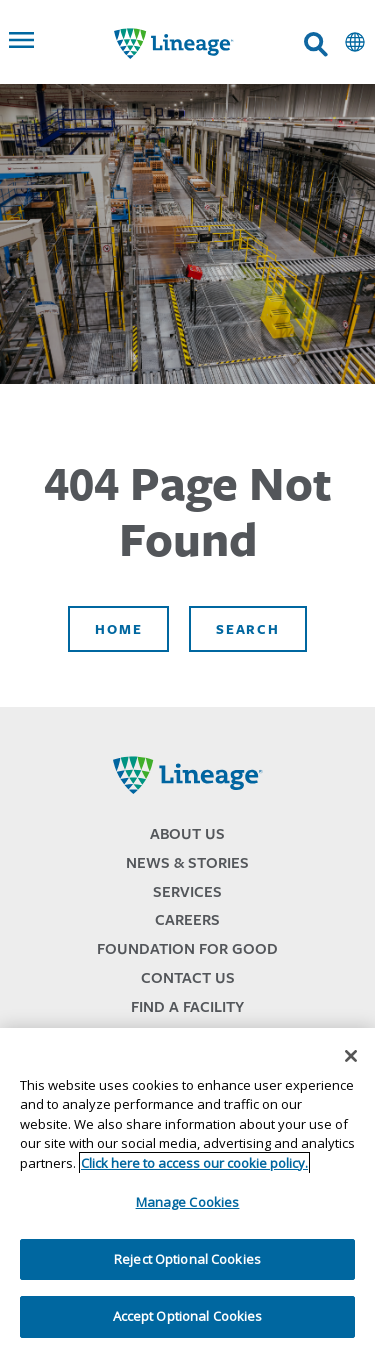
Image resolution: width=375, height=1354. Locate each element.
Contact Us (188, 977)
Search (247, 629)
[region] (187, 1191)
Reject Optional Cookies (187, 1259)
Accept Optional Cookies (188, 1316)
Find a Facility (187, 1006)
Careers (187, 919)
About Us (187, 833)
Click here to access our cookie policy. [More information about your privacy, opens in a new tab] (194, 1163)
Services (187, 891)
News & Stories (187, 862)
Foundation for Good (187, 948)
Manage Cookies (188, 1202)
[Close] (351, 1056)
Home (118, 629)
